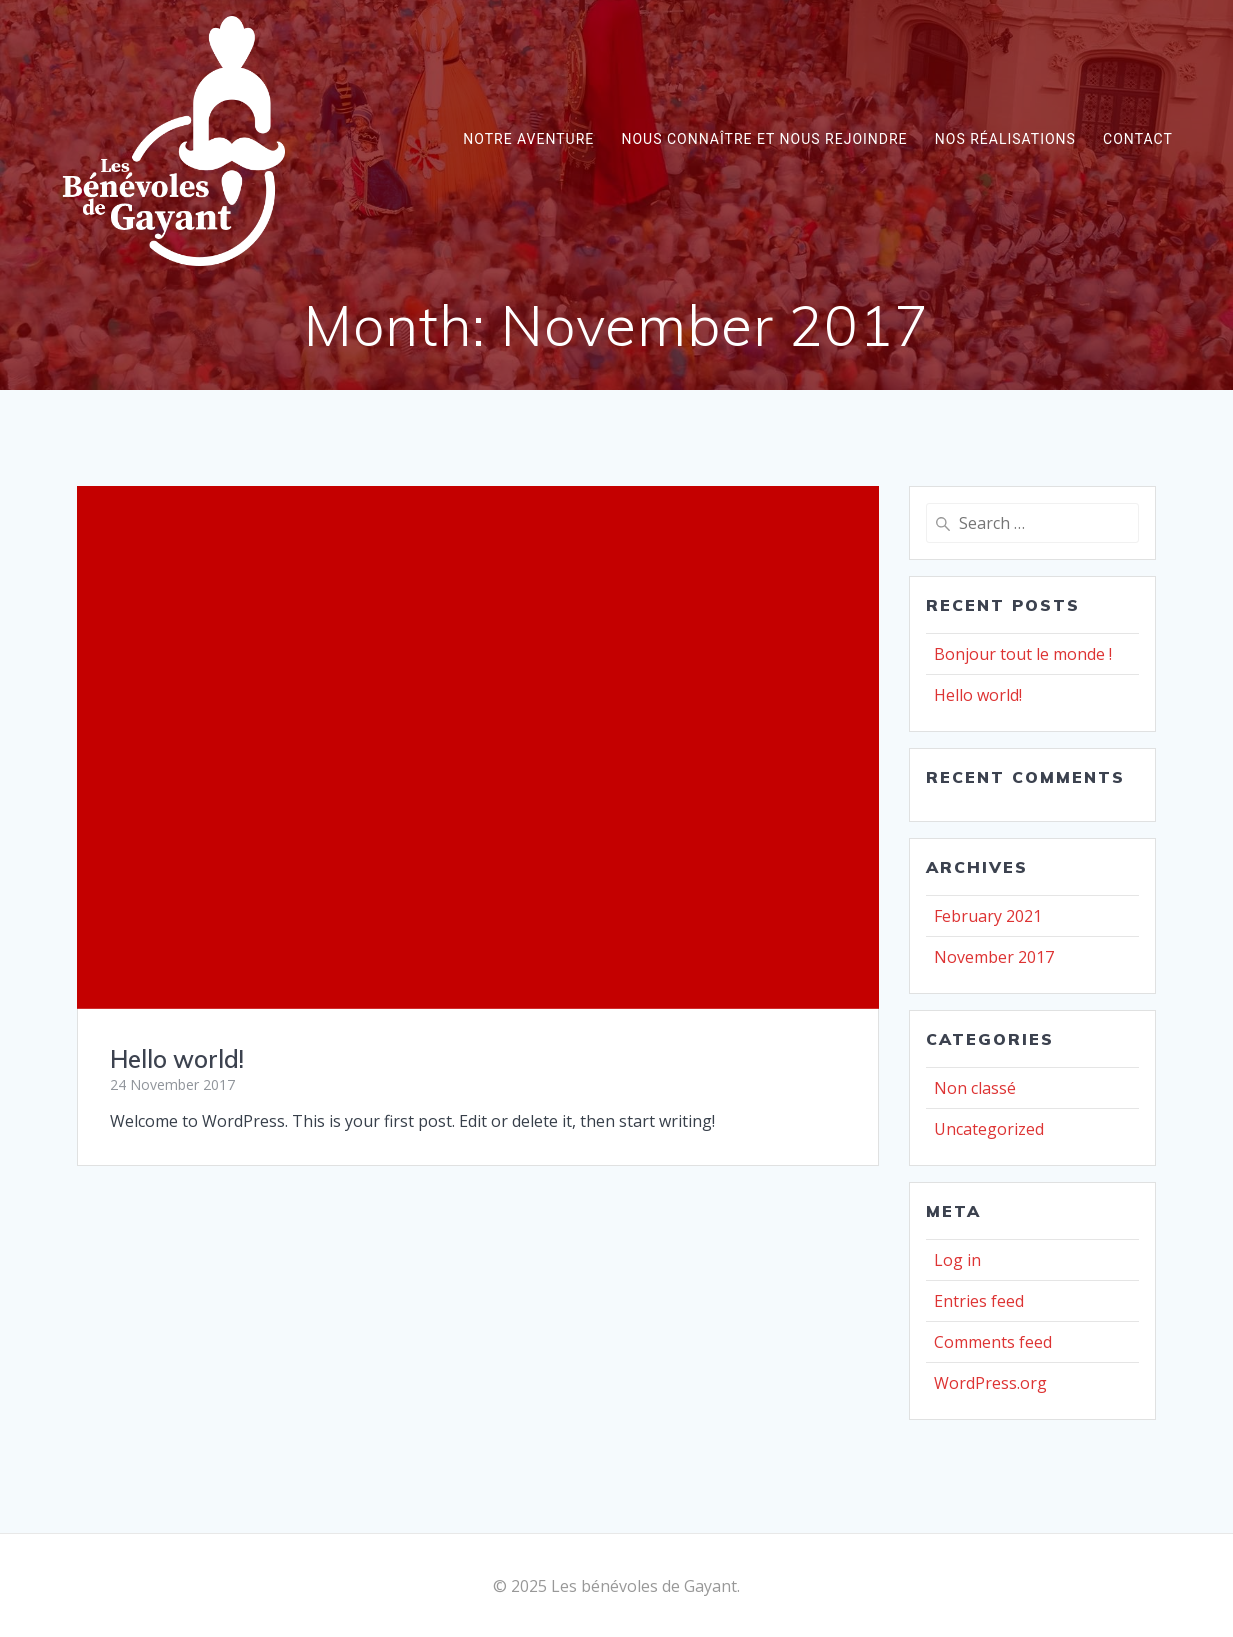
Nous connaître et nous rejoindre (764, 139)
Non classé (975, 1088)
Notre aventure (528, 139)
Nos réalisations (1005, 139)
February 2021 (988, 916)
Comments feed (993, 1342)
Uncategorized (989, 1129)
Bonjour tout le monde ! (1023, 654)
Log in (957, 1260)
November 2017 (994, 957)
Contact (1138, 139)
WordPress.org (990, 1383)
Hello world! (177, 1059)
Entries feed (979, 1301)
